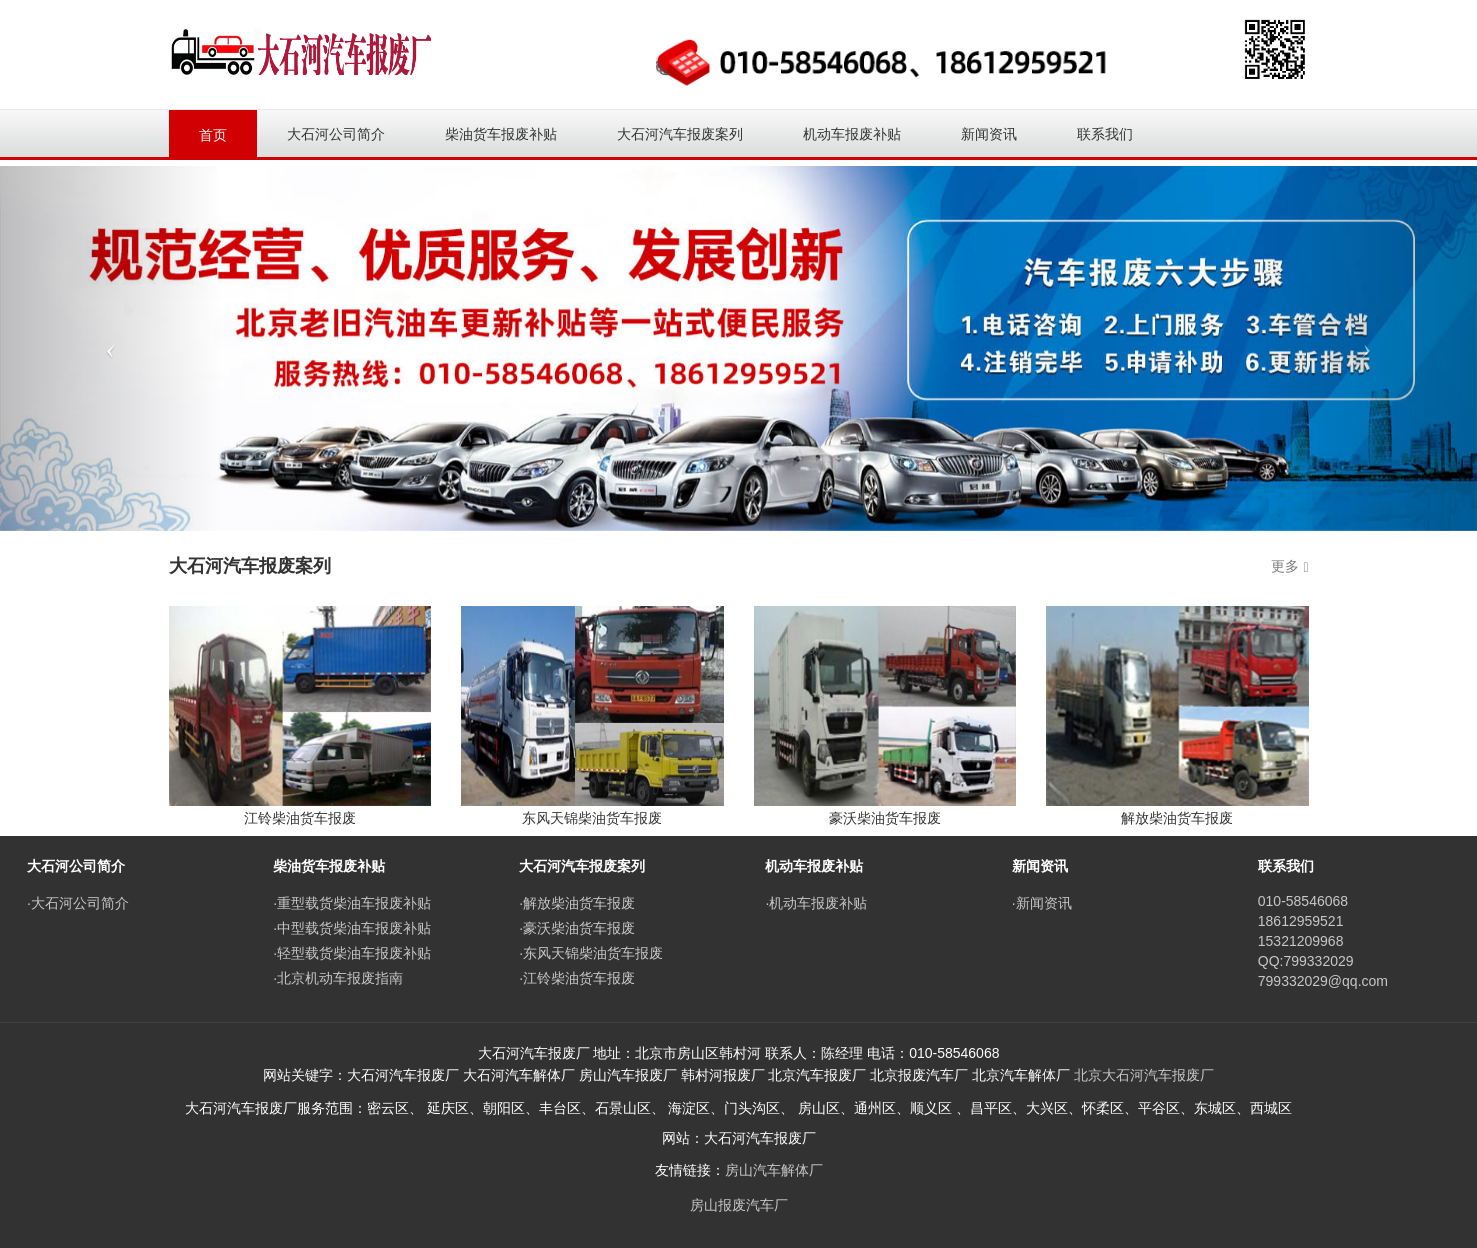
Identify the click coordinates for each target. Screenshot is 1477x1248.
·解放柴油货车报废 (577, 903)
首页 (213, 135)
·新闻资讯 (1042, 903)
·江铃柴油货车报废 (577, 978)
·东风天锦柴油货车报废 (591, 953)
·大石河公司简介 (78, 903)
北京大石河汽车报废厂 (1144, 1075)
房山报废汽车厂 (739, 1205)
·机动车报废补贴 (816, 903)
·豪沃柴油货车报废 (577, 928)
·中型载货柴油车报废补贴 (352, 928)
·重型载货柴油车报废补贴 (352, 903)
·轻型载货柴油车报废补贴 (352, 953)
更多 (1285, 566)
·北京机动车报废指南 (338, 978)
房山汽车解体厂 (774, 1170)
